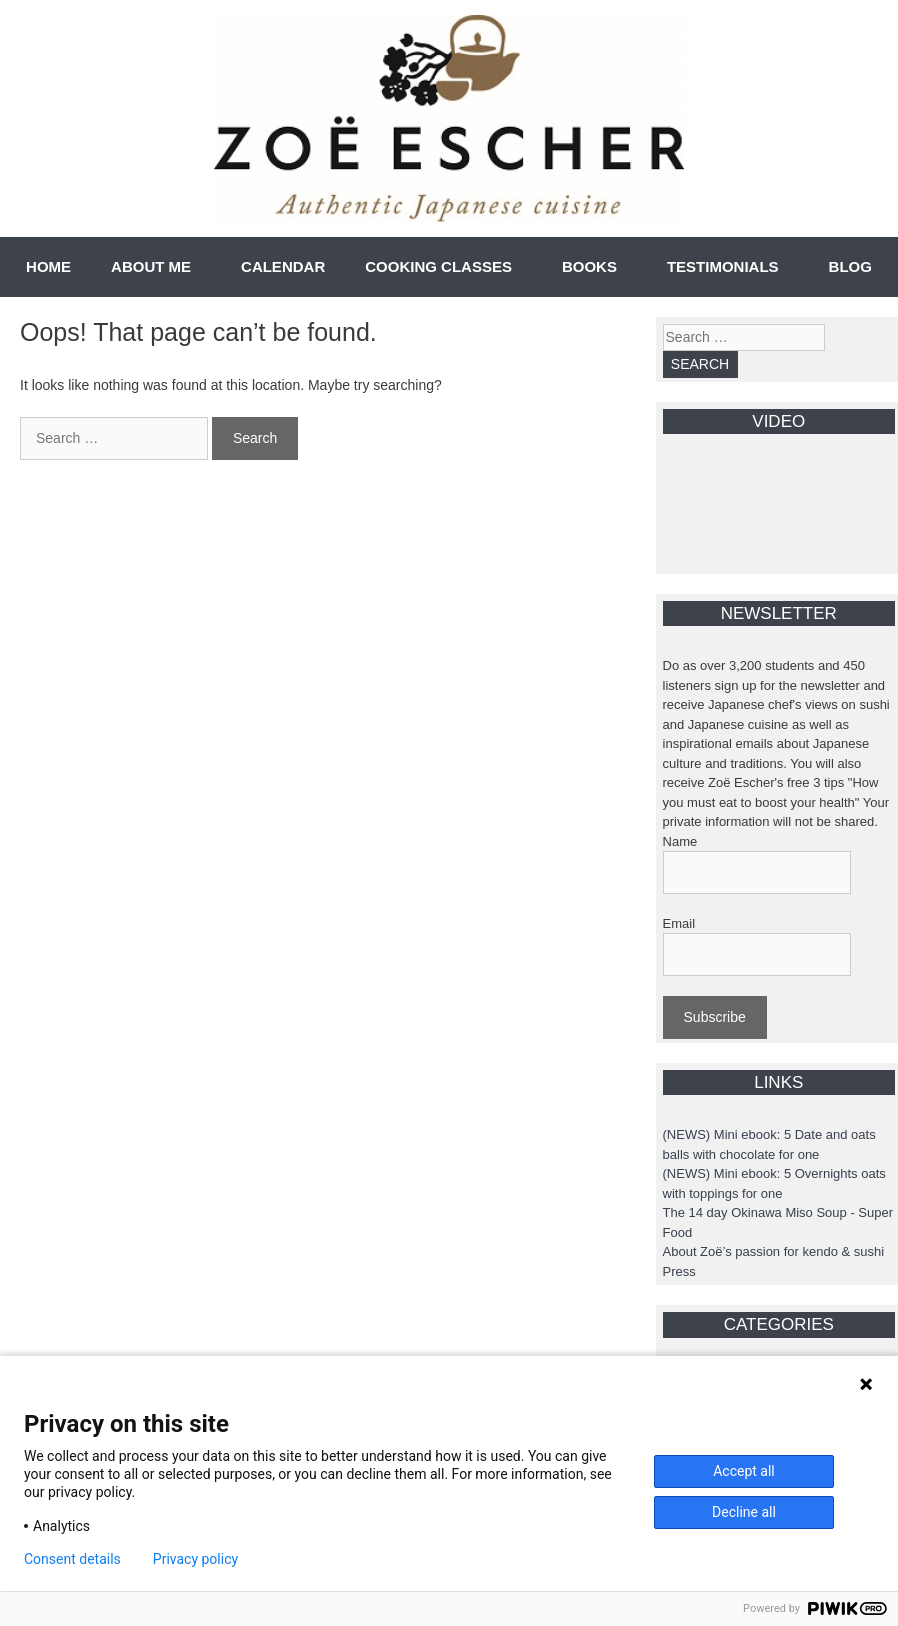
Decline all (744, 1512)
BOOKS (589, 266)
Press (679, 1271)
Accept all (744, 1471)
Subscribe (715, 1017)
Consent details (72, 1559)
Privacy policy (195, 1559)
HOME (48, 266)
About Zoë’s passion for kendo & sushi (774, 1251)
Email (679, 923)
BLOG (850, 266)
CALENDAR (283, 266)
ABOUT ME (151, 266)
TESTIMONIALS (723, 266)
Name (680, 841)
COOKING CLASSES (438, 266)
